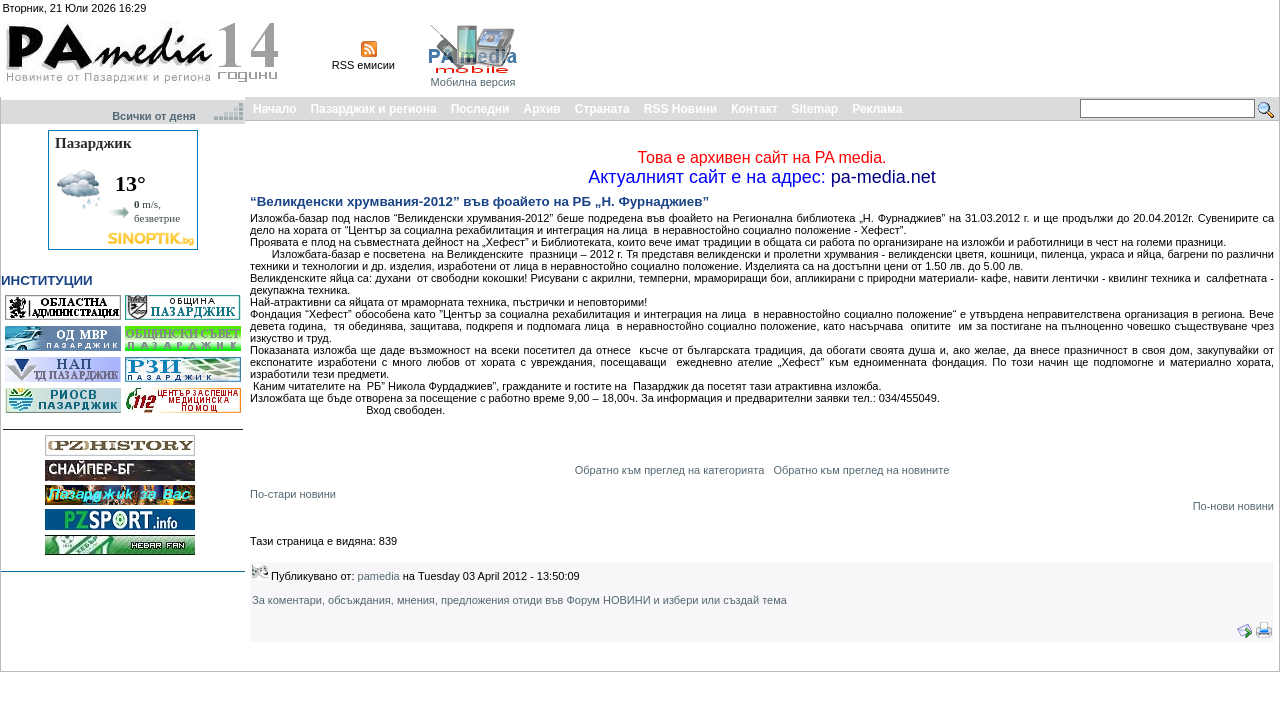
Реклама (877, 109)
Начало (274, 109)
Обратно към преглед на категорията (670, 470)
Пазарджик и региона (373, 109)
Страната (602, 109)
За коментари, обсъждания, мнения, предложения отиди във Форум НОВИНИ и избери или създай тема (519, 600)
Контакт (754, 109)
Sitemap (815, 109)
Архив (541, 109)
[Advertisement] (912, 48)
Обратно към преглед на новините (861, 470)
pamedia (379, 576)
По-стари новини (293, 494)
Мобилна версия (472, 82)
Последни (480, 109)
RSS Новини (680, 109)
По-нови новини (1233, 506)
